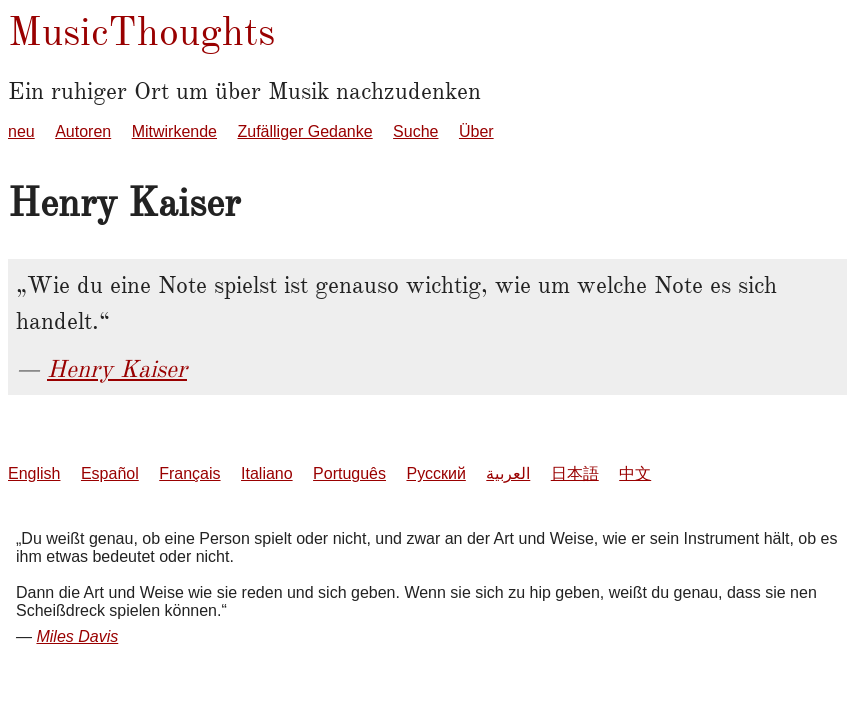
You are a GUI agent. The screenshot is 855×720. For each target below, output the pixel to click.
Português (349, 473)
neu (21, 131)
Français (189, 473)
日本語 (575, 473)
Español (110, 473)
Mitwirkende (174, 131)
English (34, 473)
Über (476, 131)
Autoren (83, 131)
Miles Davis (77, 636)
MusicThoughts (141, 31)
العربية (508, 473)
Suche (415, 131)
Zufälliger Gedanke (304, 131)
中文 (635, 473)
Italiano (267, 473)
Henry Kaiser (117, 369)
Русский (435, 473)
